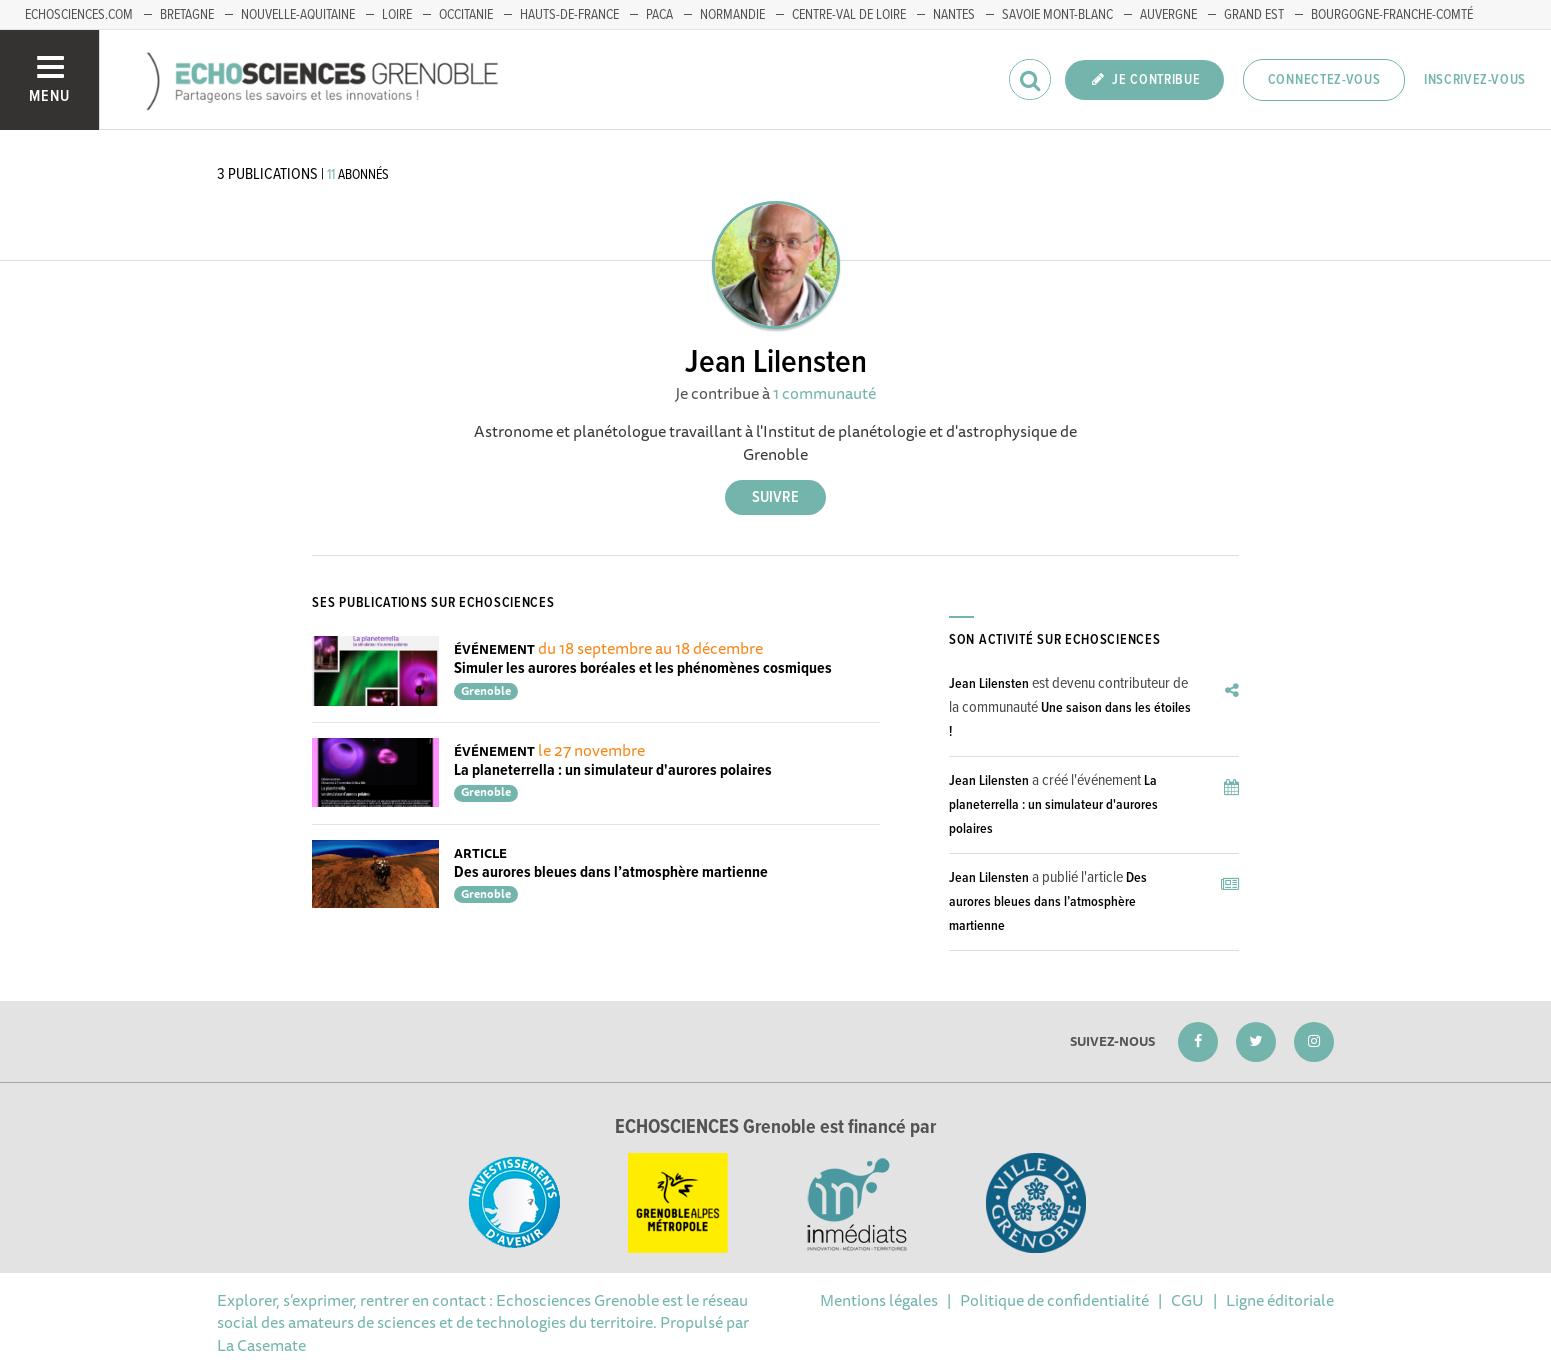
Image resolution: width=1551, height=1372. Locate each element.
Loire (397, 15)
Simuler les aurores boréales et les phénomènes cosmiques (643, 668)
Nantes (954, 15)
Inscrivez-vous (1475, 80)
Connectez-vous (1324, 80)
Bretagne (187, 15)
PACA (659, 15)
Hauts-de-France (569, 15)
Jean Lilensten (989, 684)
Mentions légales (879, 1300)
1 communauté (824, 393)
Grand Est (1254, 15)
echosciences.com (79, 15)
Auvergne (1168, 15)
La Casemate (261, 1345)
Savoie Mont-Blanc (1057, 15)
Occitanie (466, 15)
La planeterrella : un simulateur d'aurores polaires (613, 770)
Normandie (732, 15)
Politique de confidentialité (1054, 1300)
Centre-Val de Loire (849, 15)
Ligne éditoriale (1280, 1300)
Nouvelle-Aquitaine (298, 15)
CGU (1187, 1300)
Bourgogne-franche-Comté (1392, 15)
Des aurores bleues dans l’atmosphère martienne (611, 872)
